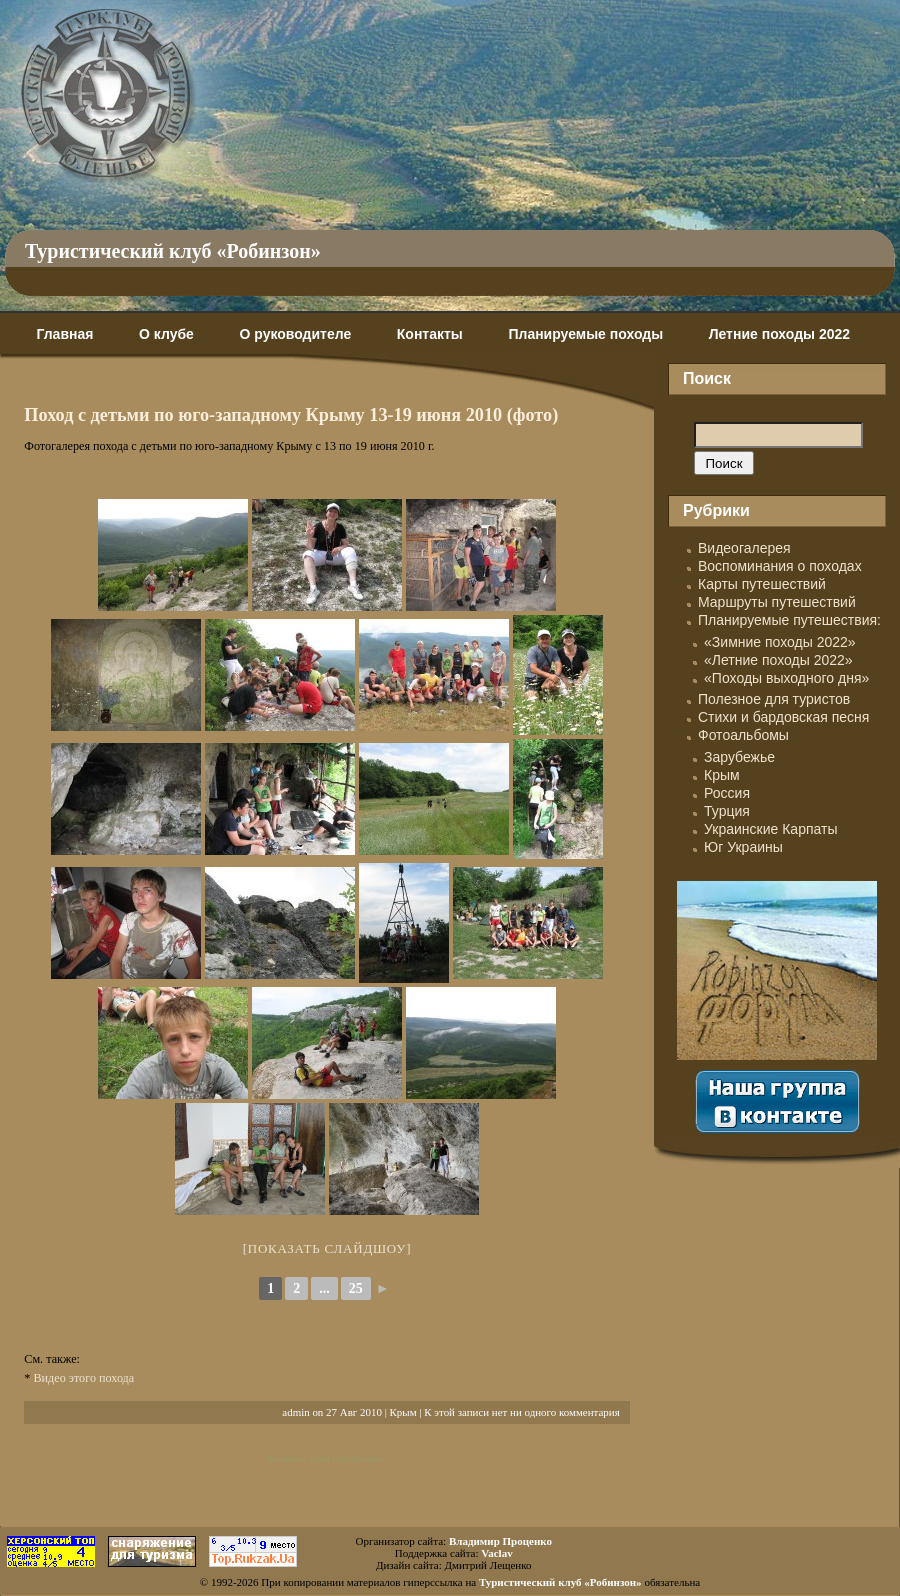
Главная (64, 334)
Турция (727, 811)
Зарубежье (739, 757)
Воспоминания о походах (780, 566)
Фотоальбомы (743, 735)
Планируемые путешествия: (789, 620)
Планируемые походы (585, 334)
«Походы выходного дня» (786, 678)
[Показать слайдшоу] (327, 1248)
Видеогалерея (744, 548)
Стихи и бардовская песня (783, 717)
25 (356, 1288)
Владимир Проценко (500, 1541)
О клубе (166, 334)
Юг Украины (743, 847)
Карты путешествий (762, 584)
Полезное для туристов (774, 699)
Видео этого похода (83, 1378)
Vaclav (496, 1553)
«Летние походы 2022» (778, 660)
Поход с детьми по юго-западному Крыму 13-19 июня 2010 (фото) (291, 415)
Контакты (430, 334)
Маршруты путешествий (777, 602)
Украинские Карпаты (770, 829)
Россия (727, 793)
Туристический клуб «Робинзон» (173, 251)
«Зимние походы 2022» (780, 642)
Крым (403, 1412)
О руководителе (295, 334)
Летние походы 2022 (779, 334)
